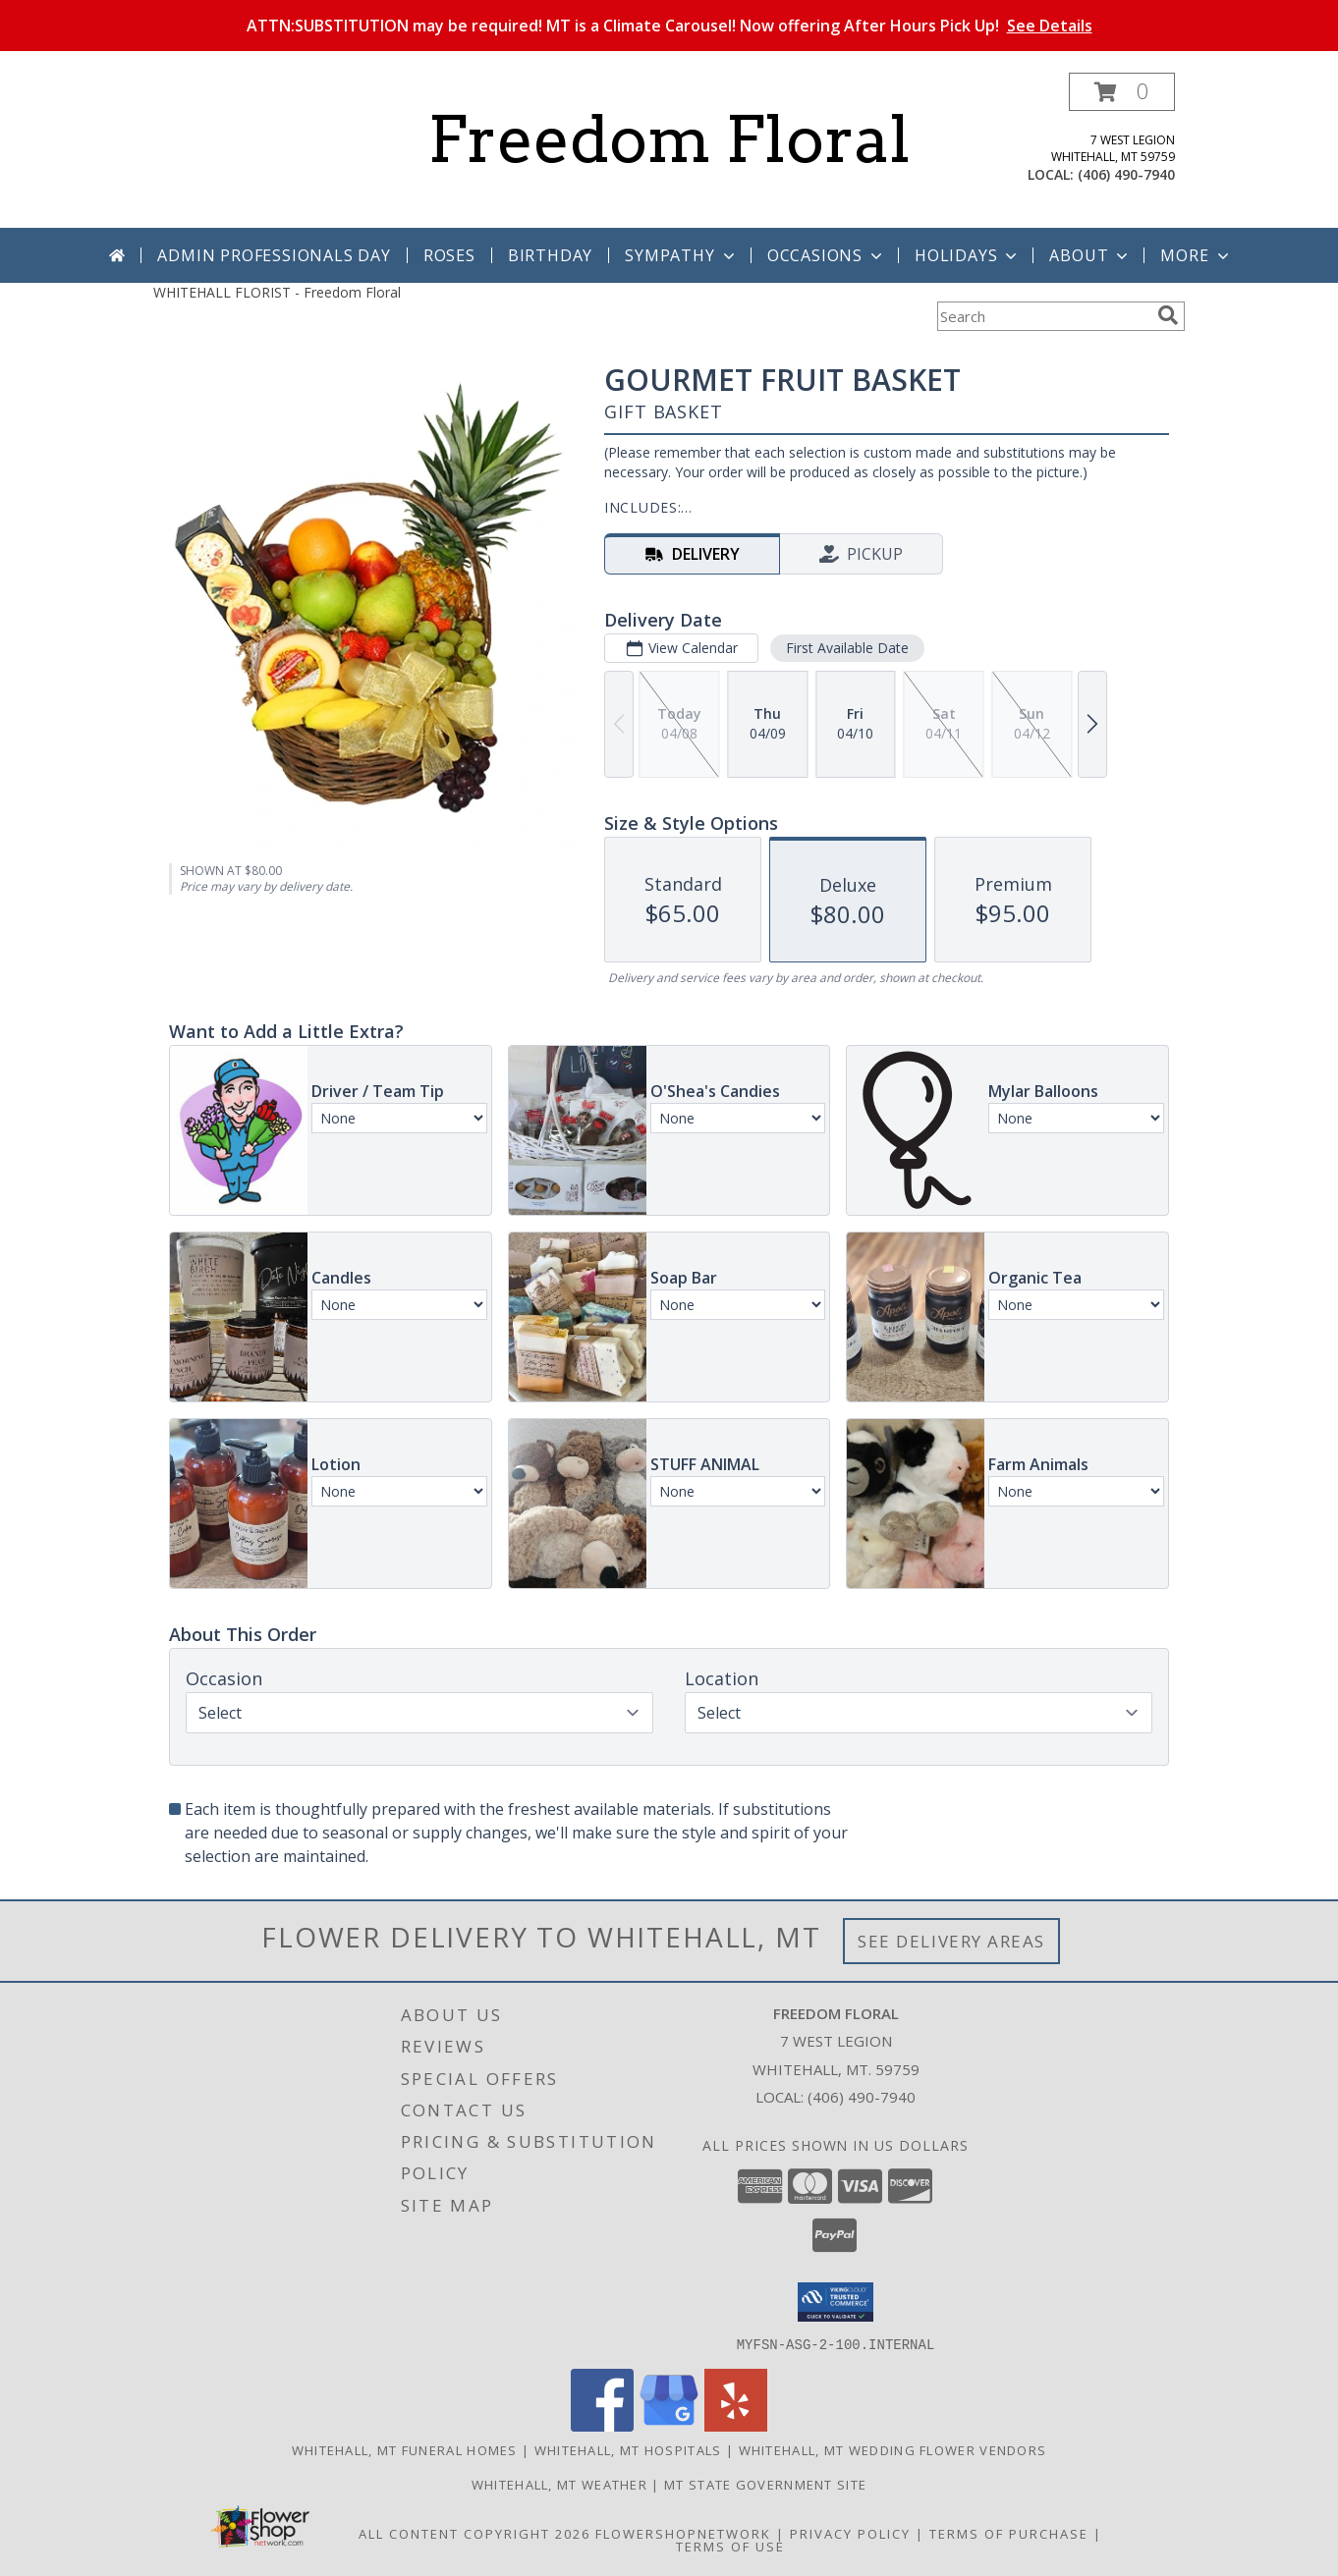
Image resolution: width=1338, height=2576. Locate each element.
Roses (449, 255)
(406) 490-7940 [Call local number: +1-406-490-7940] (1126, 174)
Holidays (968, 255)
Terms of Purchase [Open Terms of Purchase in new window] (1008, 2533)
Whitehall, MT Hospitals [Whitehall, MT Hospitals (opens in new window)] (628, 2449)
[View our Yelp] (735, 2425)
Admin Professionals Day (273, 255)
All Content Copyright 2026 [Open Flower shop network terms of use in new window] (474, 2533)
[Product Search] (1043, 316)
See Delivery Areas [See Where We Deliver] (951, 1941)
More (1196, 255)
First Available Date (847, 647)
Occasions (826, 255)
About (1090, 255)
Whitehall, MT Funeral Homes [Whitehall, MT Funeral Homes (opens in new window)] (405, 2449)
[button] (1122, 92)
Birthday (550, 255)
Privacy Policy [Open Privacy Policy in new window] (850, 2533)
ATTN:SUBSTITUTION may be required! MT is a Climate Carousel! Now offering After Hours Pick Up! (669, 25)
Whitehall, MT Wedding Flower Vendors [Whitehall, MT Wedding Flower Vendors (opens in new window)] (893, 2449)
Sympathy (681, 255)
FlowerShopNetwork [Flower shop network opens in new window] (683, 2533)
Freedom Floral (669, 139)
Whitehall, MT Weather (559, 2484)
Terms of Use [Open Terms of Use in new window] (730, 2545)
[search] (1168, 315)
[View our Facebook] (602, 2425)
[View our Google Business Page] (669, 2425)
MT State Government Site (765, 2484)
